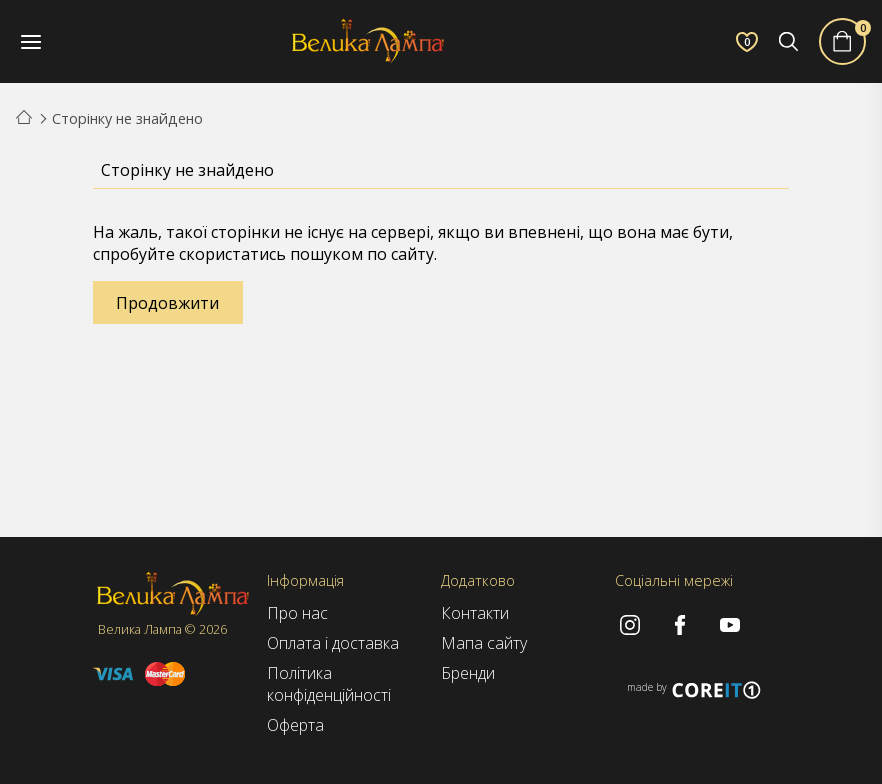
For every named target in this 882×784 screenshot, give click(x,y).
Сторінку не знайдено (127, 118)
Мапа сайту (484, 643)
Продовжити (167, 303)
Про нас (297, 613)
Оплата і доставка (333, 643)
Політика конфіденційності (329, 684)
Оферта (295, 725)
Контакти (475, 613)
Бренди (468, 673)
